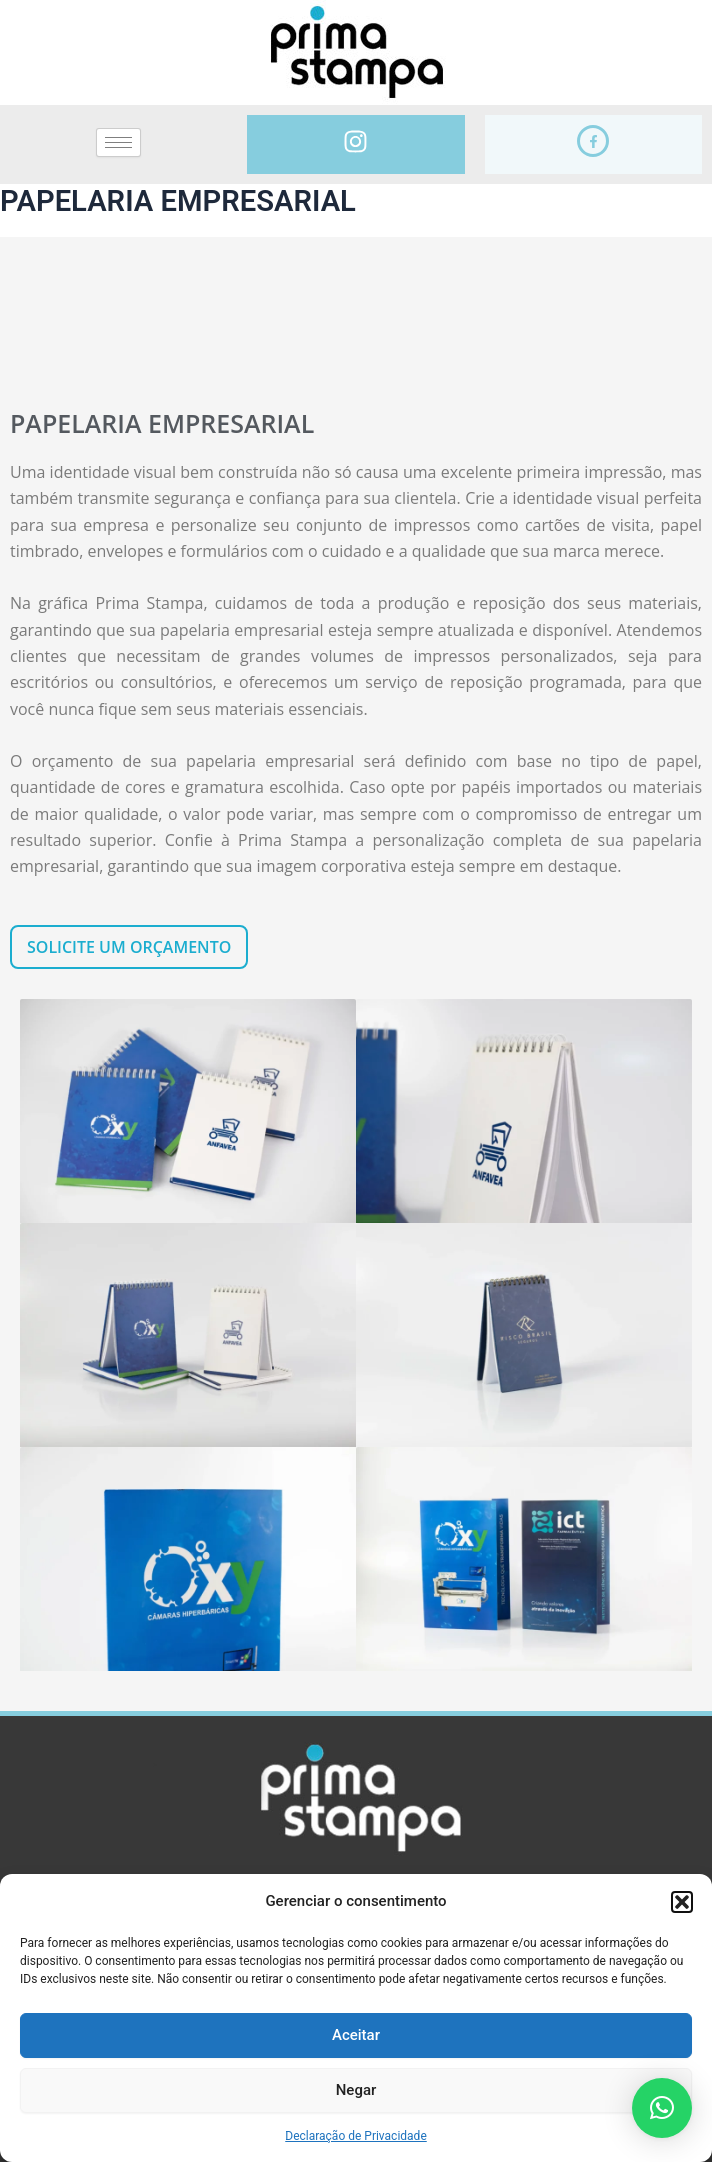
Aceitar (356, 2035)
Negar (356, 2090)
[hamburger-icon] (118, 142)
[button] (682, 1902)
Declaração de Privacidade (356, 2136)
